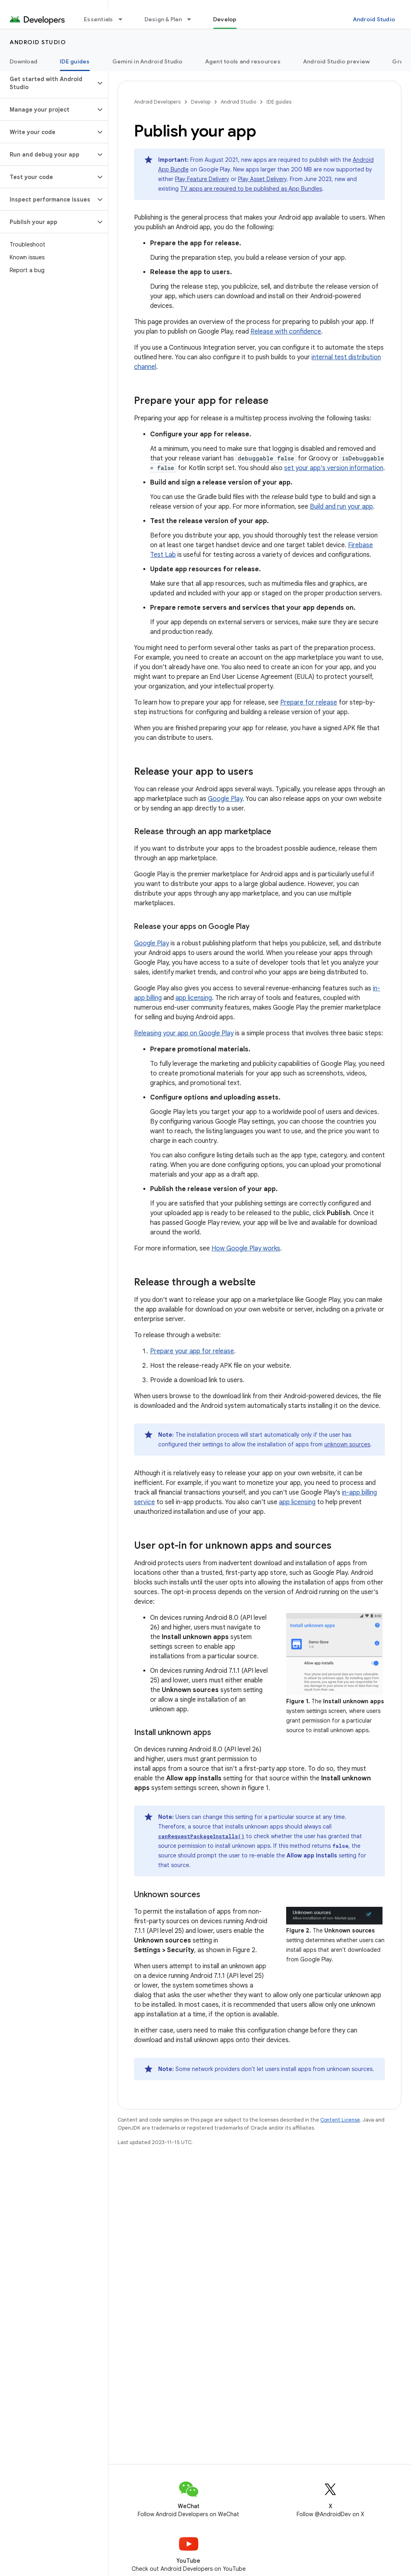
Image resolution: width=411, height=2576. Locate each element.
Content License (340, 2119)
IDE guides (279, 101)
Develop (200, 101)
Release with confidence (285, 332)
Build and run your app (341, 507)
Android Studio (374, 19)
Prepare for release (308, 702)
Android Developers (157, 101)
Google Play (225, 799)
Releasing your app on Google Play (184, 1033)
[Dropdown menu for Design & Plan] (192, 19)
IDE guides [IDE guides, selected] (75, 61)
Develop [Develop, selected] (225, 19)
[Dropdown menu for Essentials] (124, 19)
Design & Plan (163, 19)
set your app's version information (333, 468)
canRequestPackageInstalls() (201, 1836)
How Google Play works (246, 1248)
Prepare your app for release (192, 1351)
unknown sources (347, 1444)
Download (23, 61)
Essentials (98, 19)
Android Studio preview (336, 61)
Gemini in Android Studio (147, 61)
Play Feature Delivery (202, 179)
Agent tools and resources (243, 61)
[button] (47, 83)
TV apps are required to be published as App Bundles (251, 188)
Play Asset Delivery (262, 179)
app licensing (193, 998)
